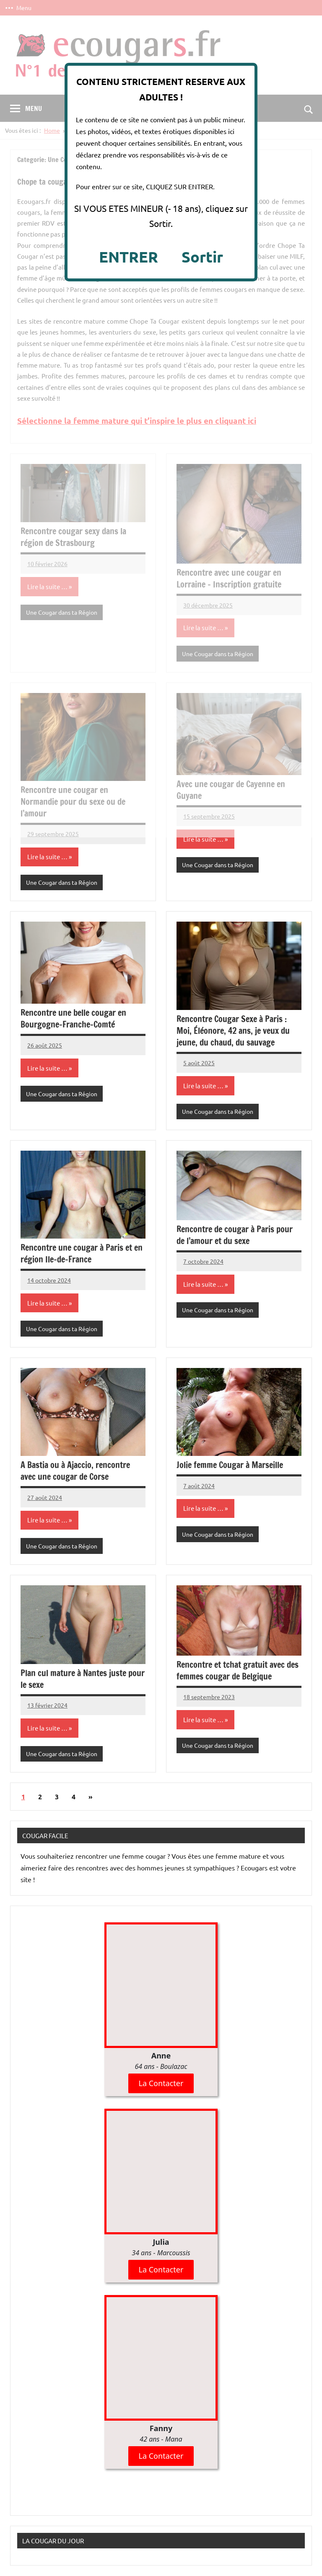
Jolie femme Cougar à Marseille (230, 1465)
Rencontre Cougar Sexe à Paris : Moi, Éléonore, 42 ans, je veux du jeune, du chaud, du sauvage (233, 1030)
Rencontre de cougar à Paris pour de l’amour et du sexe (235, 1235)
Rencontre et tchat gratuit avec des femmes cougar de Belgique (238, 1670)
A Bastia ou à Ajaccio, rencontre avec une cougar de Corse (75, 1471)
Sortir (202, 256)
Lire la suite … (47, 856)
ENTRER (128, 256)
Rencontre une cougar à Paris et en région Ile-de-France (82, 1253)
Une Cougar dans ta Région (61, 882)
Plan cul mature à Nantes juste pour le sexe (83, 1679)
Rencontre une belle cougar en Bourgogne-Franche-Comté (73, 1018)
